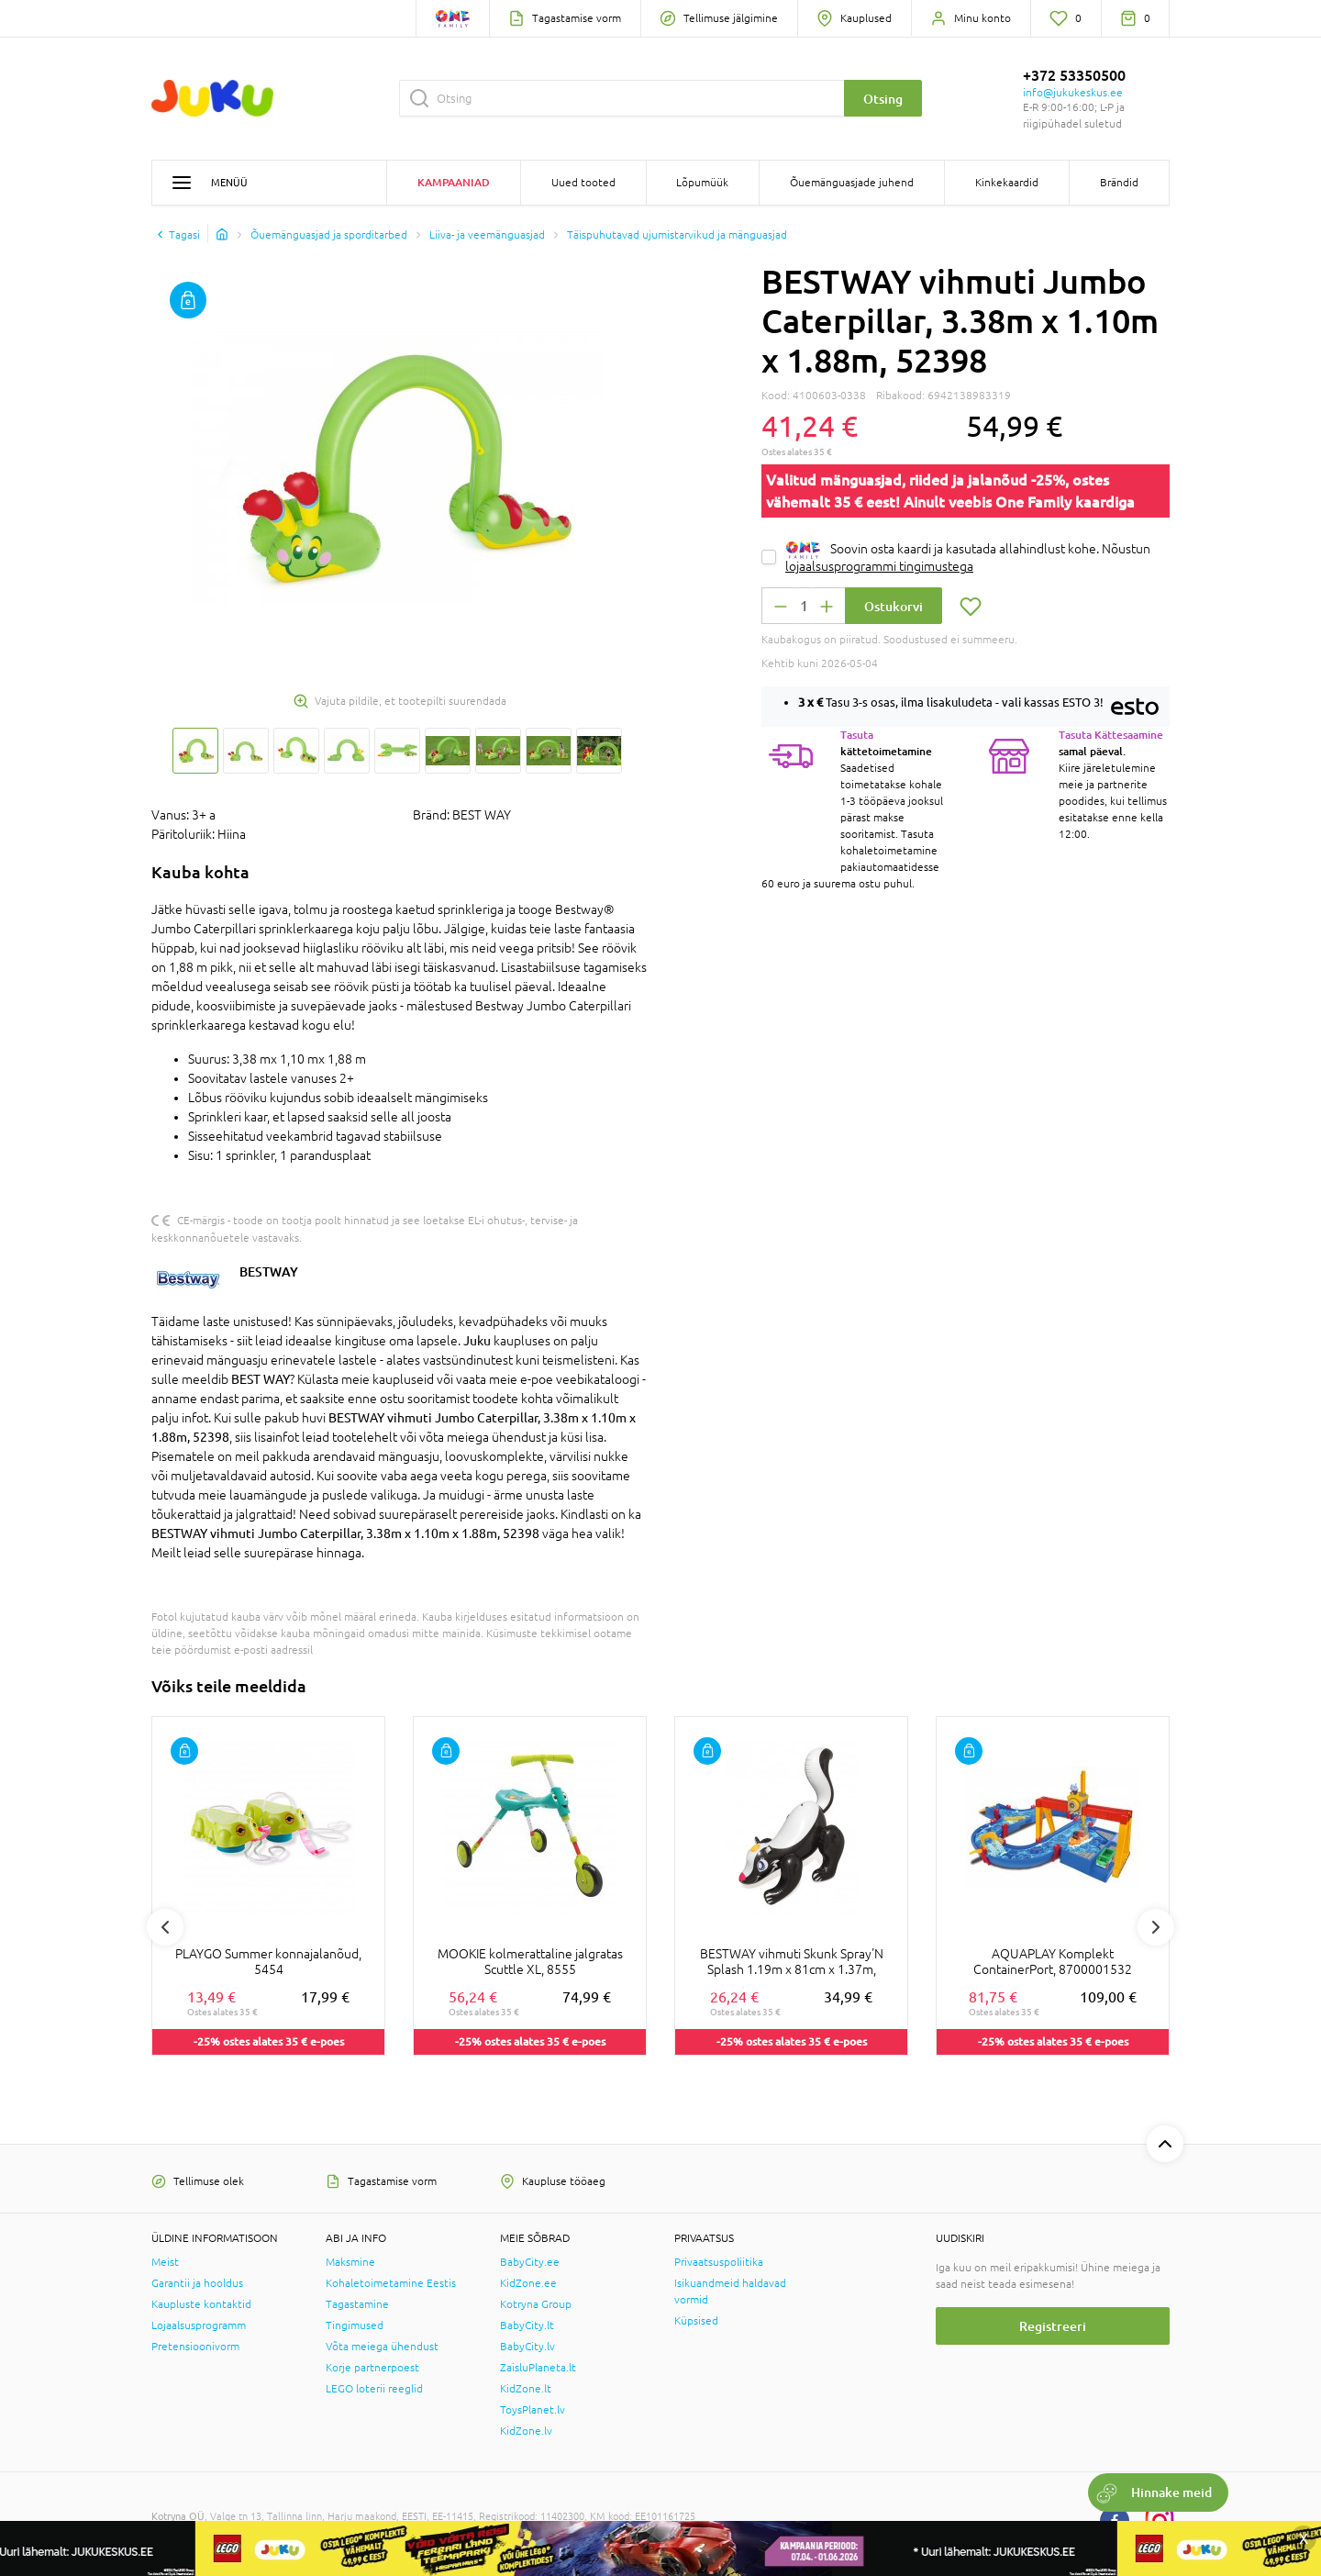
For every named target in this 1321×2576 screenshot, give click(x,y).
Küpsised (696, 2320)
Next (1156, 1927)
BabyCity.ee (530, 2262)
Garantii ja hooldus (197, 2283)
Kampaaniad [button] (453, 182)
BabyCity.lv (527, 2346)
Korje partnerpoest (372, 2367)
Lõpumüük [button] (702, 182)
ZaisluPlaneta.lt (538, 2367)
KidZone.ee (528, 2283)
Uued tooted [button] (583, 182)
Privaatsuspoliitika (718, 2262)
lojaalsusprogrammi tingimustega (879, 566)
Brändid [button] (1119, 182)
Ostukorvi (893, 606)
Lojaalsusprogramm (198, 2325)
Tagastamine (357, 2304)
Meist (165, 2262)
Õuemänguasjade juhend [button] (852, 182)
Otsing (883, 98)
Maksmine (350, 2262)
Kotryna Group (536, 2304)
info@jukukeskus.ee (1073, 92)
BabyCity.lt (527, 2325)
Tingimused (354, 2325)
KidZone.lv (526, 2431)
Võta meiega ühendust (382, 2346)
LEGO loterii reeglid (374, 2388)
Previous (165, 1927)
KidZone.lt (525, 2388)
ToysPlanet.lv (532, 2409)
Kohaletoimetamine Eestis (391, 2283)
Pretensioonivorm (195, 2346)
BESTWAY (268, 1271)
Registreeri (1052, 2326)
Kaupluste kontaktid (201, 2304)
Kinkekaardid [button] (1006, 182)
